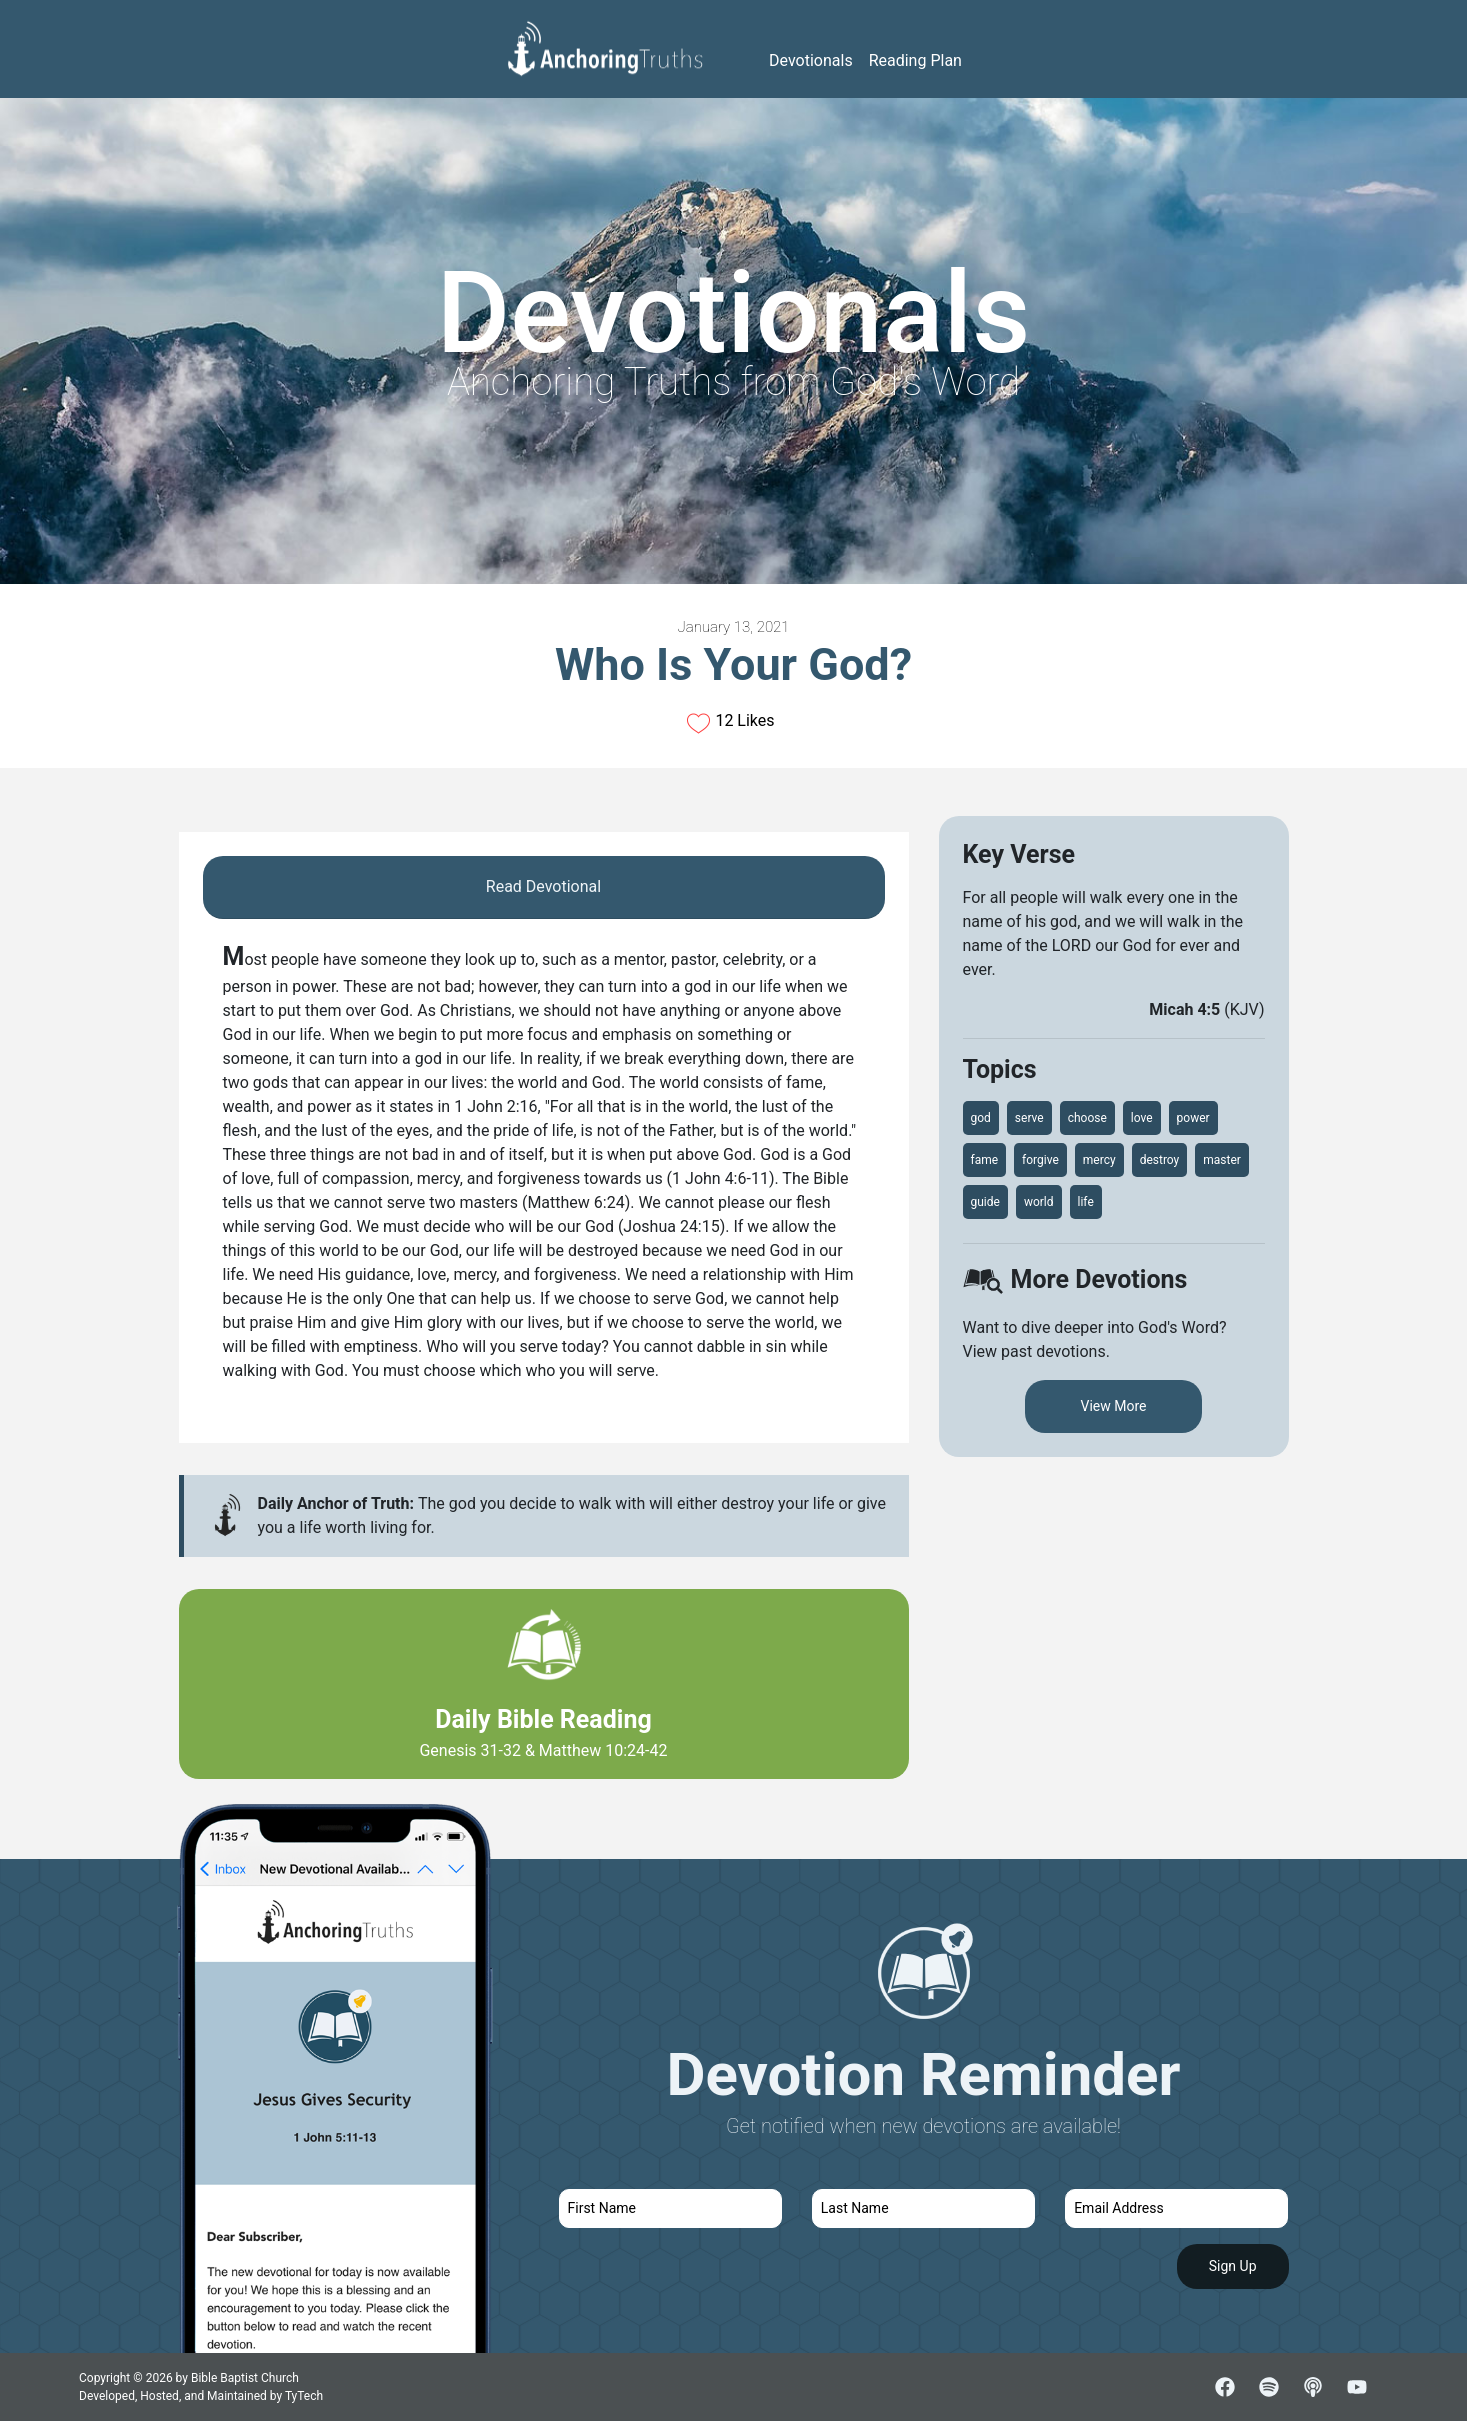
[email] (1176, 2208)
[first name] (670, 2208)
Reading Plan (915, 60)
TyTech (304, 2396)
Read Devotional (543, 886)
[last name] (923, 2208)
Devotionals (811, 60)
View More (1114, 1406)
